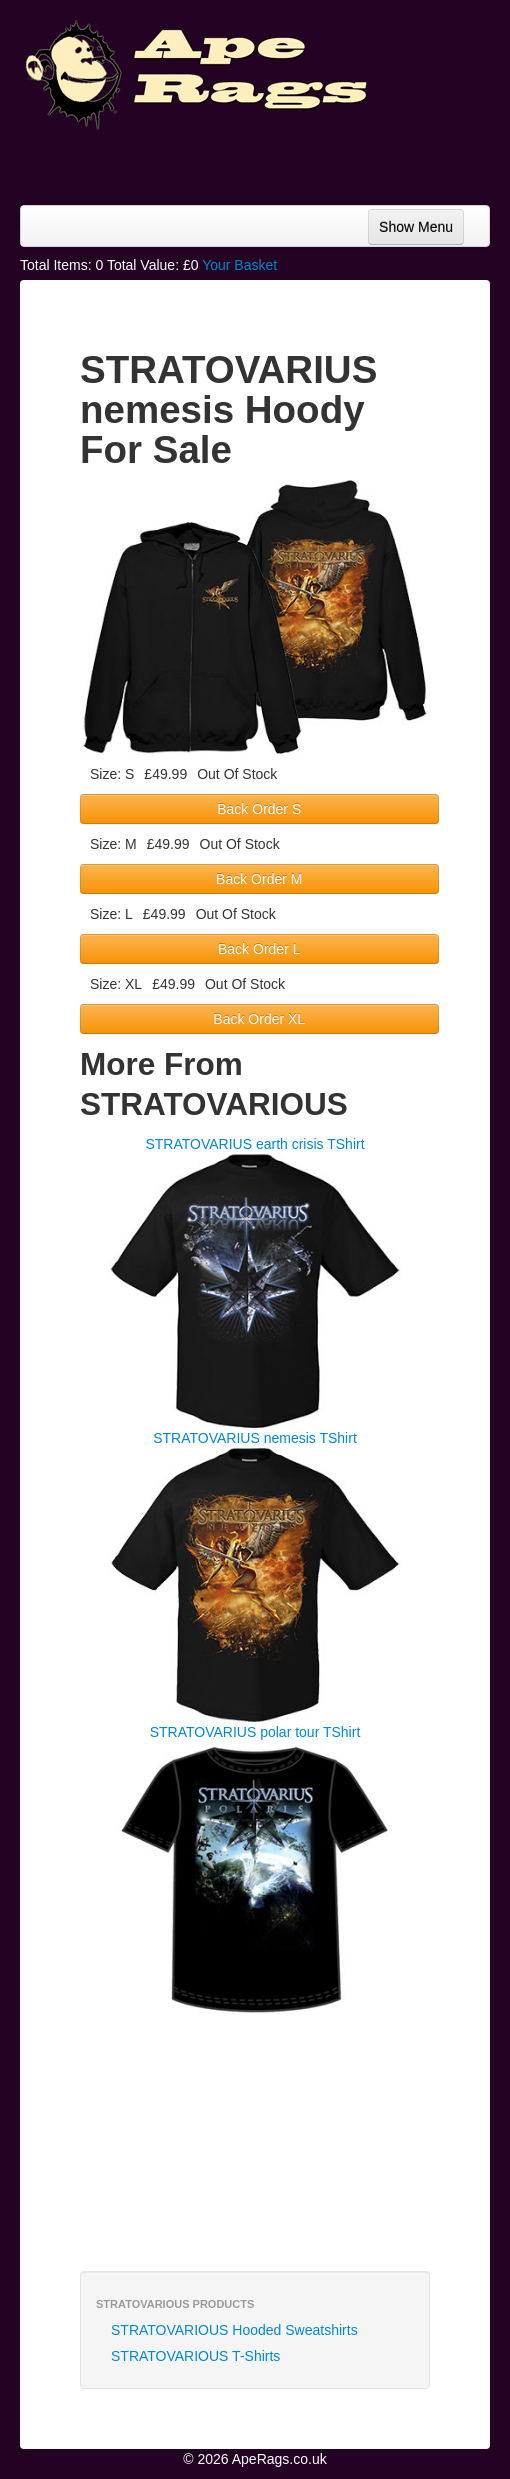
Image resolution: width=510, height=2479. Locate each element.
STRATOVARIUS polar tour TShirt (255, 1732)
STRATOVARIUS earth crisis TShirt (254, 1144)
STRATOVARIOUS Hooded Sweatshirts (234, 2330)
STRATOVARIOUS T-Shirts (195, 2356)
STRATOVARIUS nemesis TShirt (255, 1438)
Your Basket (239, 265)
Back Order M (259, 879)
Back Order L (259, 949)
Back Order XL (259, 1019)
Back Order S (259, 809)
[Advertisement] (330, 160)
